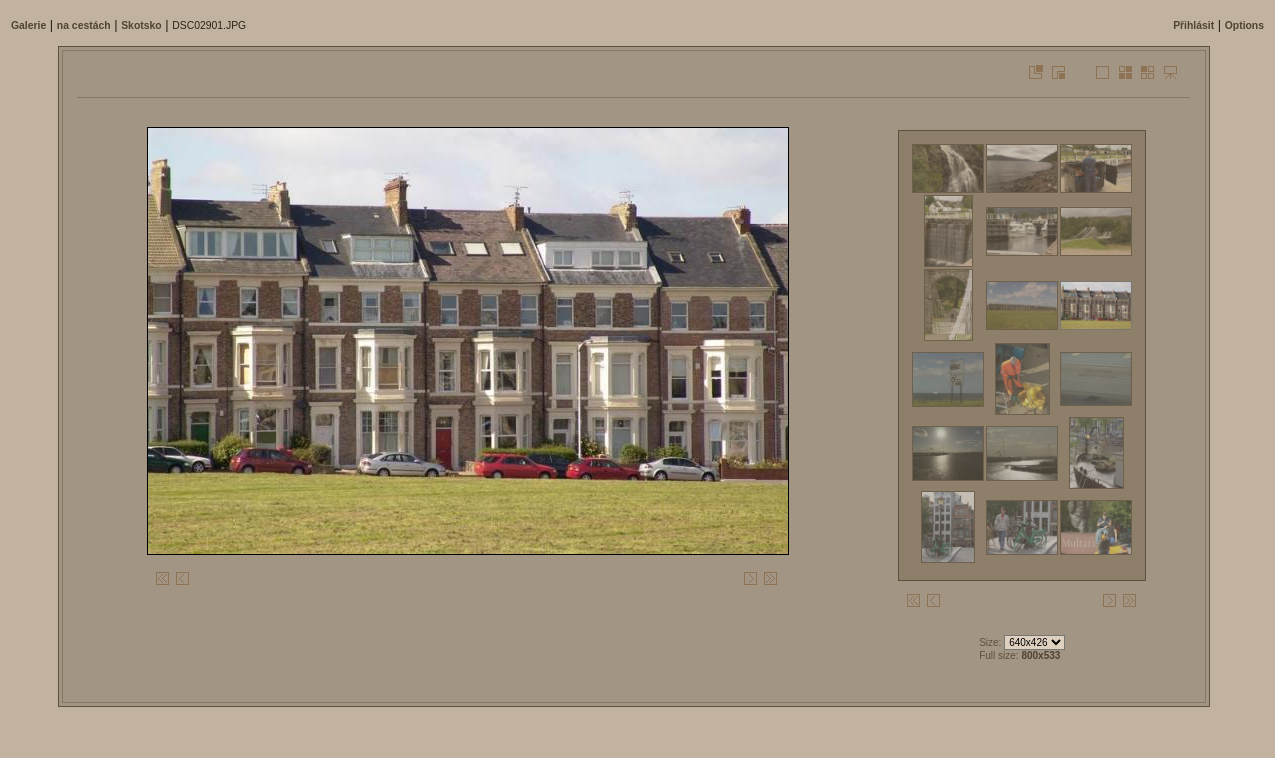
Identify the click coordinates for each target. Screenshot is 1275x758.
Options (1244, 25)
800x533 (1040, 655)
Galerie (28, 25)
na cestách (84, 25)
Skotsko (141, 25)
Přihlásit (1193, 25)
